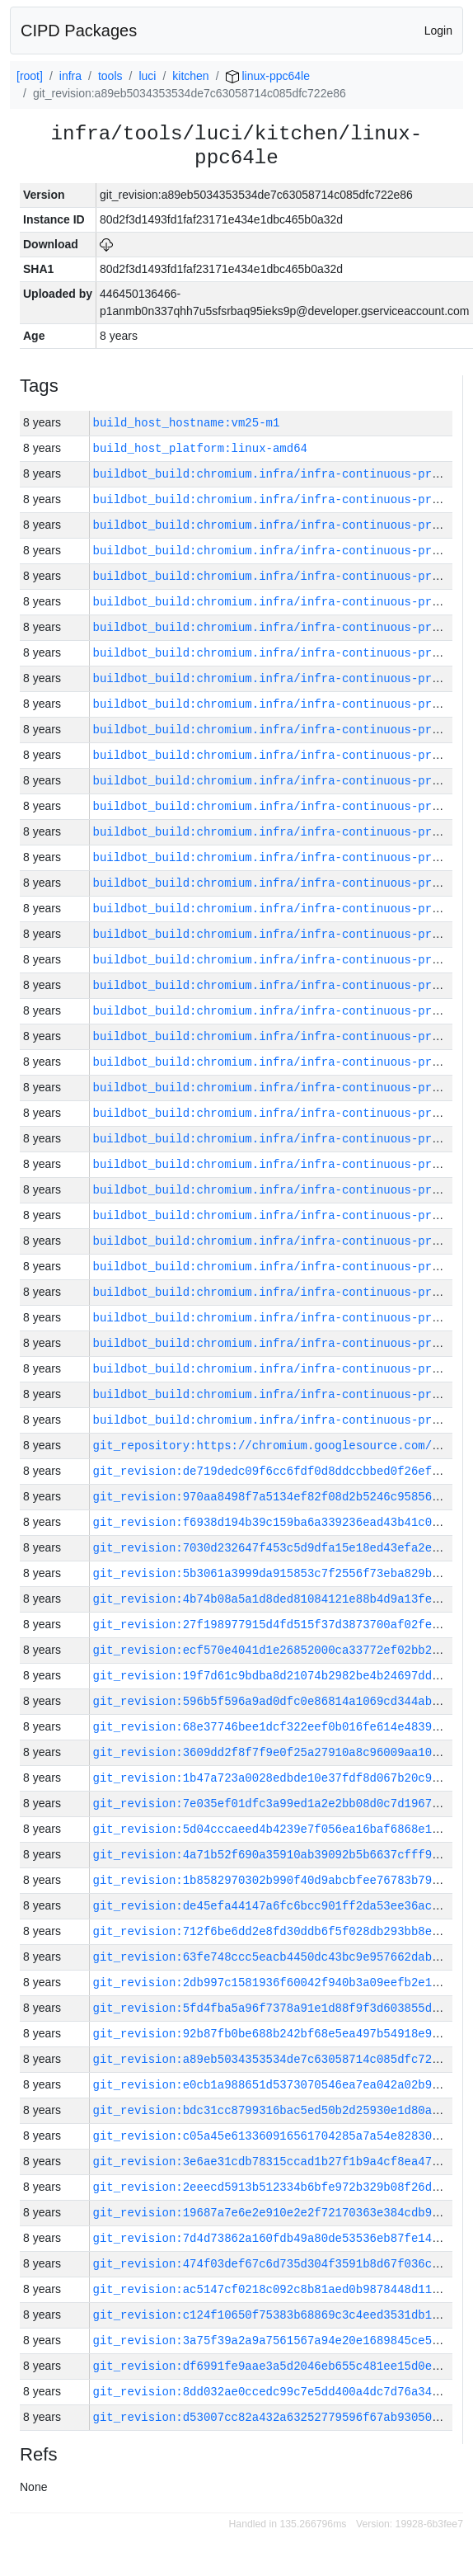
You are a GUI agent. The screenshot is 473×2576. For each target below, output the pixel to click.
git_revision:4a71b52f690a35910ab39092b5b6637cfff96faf (276, 1855)
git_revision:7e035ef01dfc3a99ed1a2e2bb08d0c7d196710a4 (276, 1803)
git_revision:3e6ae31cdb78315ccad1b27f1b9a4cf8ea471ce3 (276, 2161)
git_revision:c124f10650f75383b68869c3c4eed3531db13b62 (276, 2315)
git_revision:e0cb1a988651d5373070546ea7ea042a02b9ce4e (276, 2085)
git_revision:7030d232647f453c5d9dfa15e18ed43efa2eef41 (276, 1548)
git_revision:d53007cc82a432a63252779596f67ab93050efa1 (276, 2417)
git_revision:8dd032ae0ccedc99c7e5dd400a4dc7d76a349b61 (276, 2391)
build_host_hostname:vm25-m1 (186, 423)
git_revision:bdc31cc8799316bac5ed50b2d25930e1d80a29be (276, 2110)
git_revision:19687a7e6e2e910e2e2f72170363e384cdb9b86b (276, 2212)
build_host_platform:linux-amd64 (200, 448)
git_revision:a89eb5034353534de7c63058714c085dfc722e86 (276, 2059)
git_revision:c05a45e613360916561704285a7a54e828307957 (276, 2136)
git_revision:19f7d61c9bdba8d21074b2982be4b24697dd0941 (276, 1676)
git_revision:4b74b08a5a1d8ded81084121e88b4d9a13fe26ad (276, 1599)
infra (70, 75)
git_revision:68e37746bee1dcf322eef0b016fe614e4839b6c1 (276, 1727)
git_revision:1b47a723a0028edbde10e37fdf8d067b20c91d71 (276, 1778)
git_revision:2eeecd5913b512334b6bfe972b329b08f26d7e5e (276, 2187)
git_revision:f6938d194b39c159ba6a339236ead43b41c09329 (276, 1522)
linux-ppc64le (268, 75)
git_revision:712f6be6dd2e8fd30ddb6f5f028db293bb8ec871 (276, 1931)
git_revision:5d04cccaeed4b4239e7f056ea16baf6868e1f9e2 (276, 1829)
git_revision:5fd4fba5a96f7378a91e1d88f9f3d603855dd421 (276, 2008)
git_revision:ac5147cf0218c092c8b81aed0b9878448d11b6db (276, 2289)
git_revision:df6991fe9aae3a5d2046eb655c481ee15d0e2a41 (276, 2366)
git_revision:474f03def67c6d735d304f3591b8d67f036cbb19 (276, 2264)
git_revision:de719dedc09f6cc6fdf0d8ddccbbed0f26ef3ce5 (276, 1471)
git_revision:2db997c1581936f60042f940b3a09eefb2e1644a (276, 1982)
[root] (29, 75)
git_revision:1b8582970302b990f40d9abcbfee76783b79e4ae (276, 1880)
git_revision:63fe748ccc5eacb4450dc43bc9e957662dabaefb (276, 1957)
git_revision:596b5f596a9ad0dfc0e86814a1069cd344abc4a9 (276, 1701)
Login (438, 30)
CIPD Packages (79, 30)
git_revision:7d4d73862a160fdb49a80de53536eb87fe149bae (276, 2238)
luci (147, 75)
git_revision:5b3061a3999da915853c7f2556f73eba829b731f (276, 1573)
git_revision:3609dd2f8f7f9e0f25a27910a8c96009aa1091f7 (276, 1752)
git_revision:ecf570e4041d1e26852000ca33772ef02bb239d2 (276, 1650)
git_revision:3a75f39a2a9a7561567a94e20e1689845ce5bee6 (276, 2340)
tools (110, 75)
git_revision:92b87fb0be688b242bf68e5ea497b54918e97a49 (276, 2033)
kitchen (190, 75)
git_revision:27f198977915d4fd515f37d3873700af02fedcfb (276, 1624)
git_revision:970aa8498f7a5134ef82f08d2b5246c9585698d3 (276, 1497)
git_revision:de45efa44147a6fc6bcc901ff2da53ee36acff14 (276, 1906)
